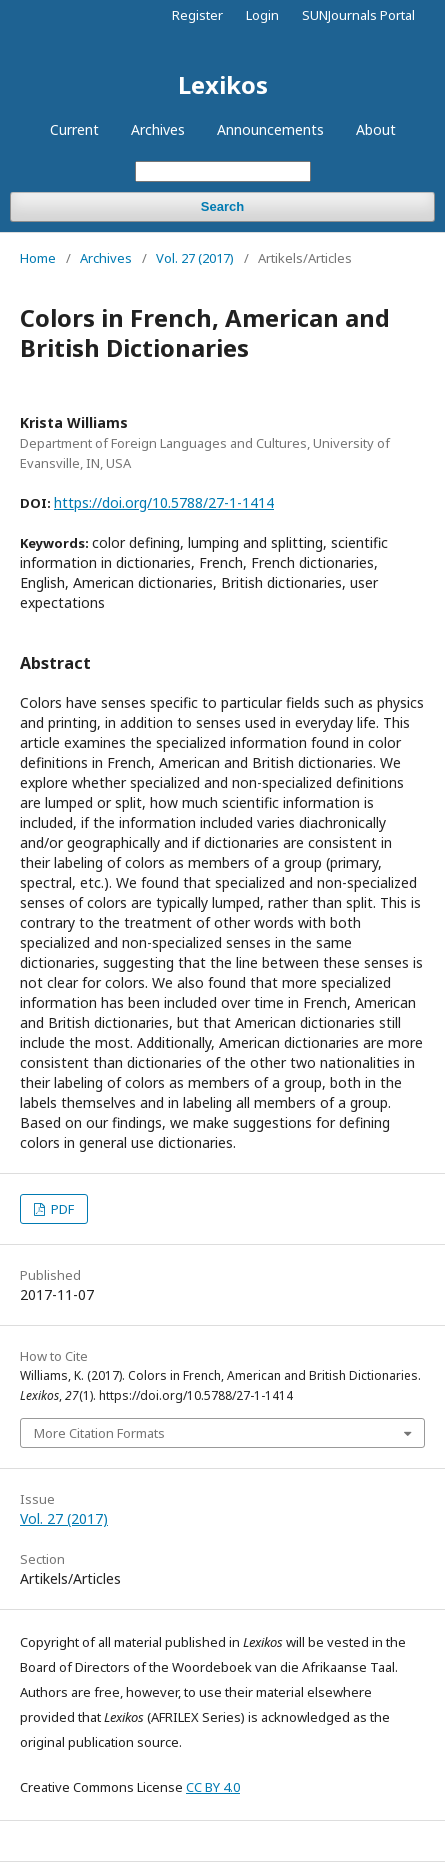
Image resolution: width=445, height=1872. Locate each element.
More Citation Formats (99, 1433)
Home (38, 258)
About (376, 129)
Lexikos (223, 84)
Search (222, 206)
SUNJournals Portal (358, 15)
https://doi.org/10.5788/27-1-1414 (164, 502)
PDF (61, 1209)
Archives (158, 129)
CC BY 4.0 (213, 1787)
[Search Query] (223, 171)
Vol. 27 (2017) (195, 258)
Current (74, 129)
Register (197, 15)
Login (262, 15)
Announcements (270, 129)
